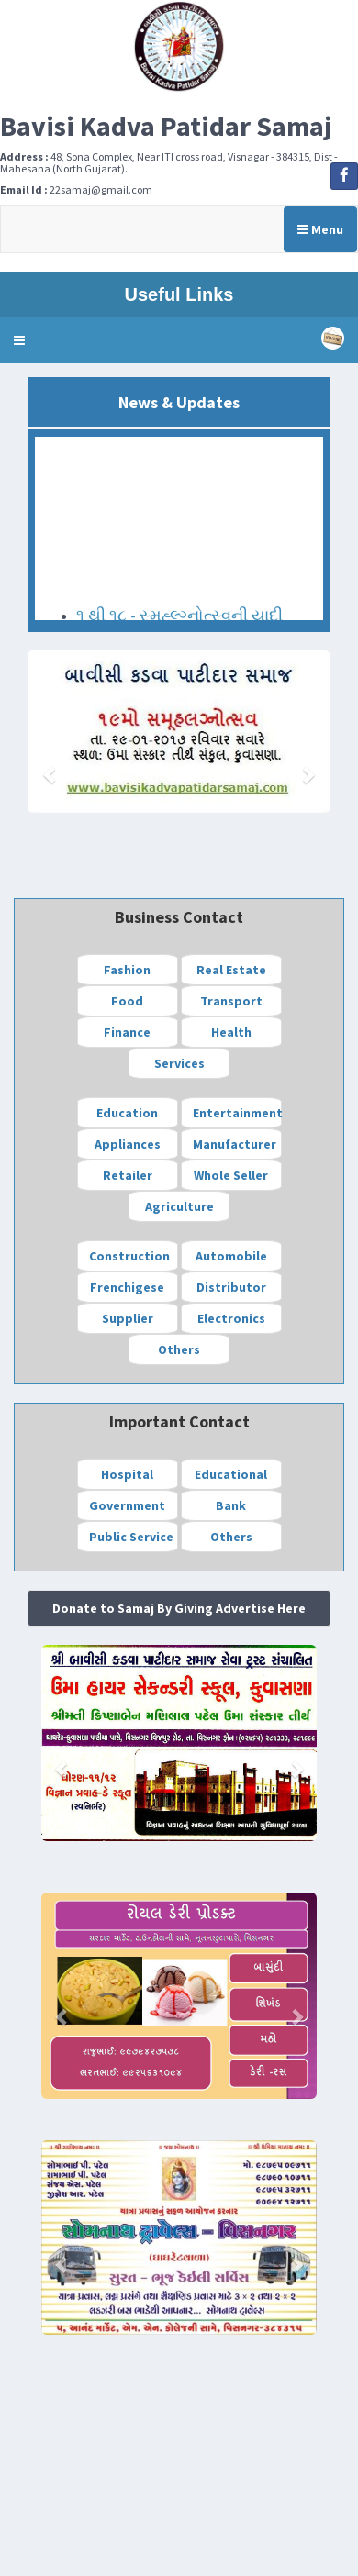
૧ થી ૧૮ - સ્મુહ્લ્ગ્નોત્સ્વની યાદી (179, 617)
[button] (19, 340)
